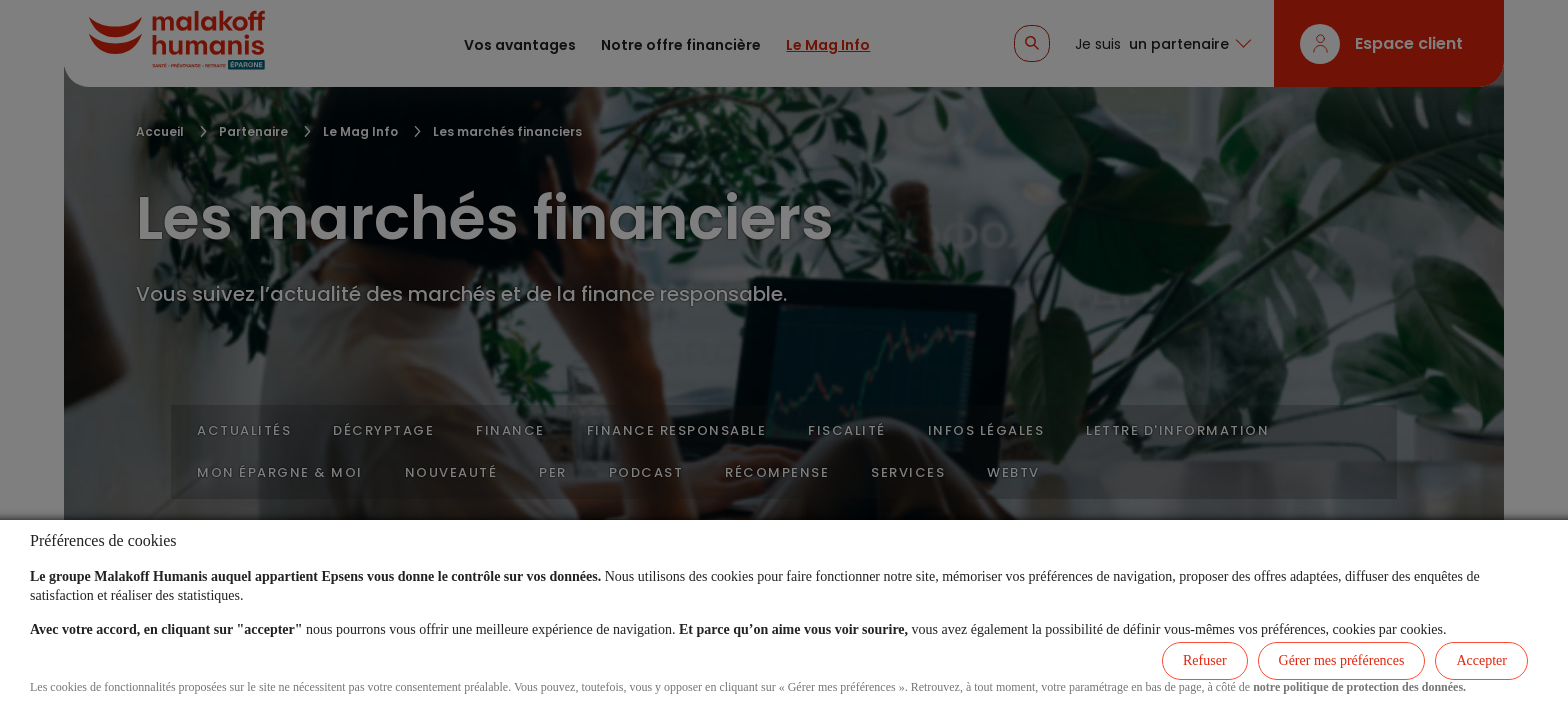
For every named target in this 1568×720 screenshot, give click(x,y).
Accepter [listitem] (1481, 660)
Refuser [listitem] (1205, 660)
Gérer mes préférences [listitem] (1342, 660)
